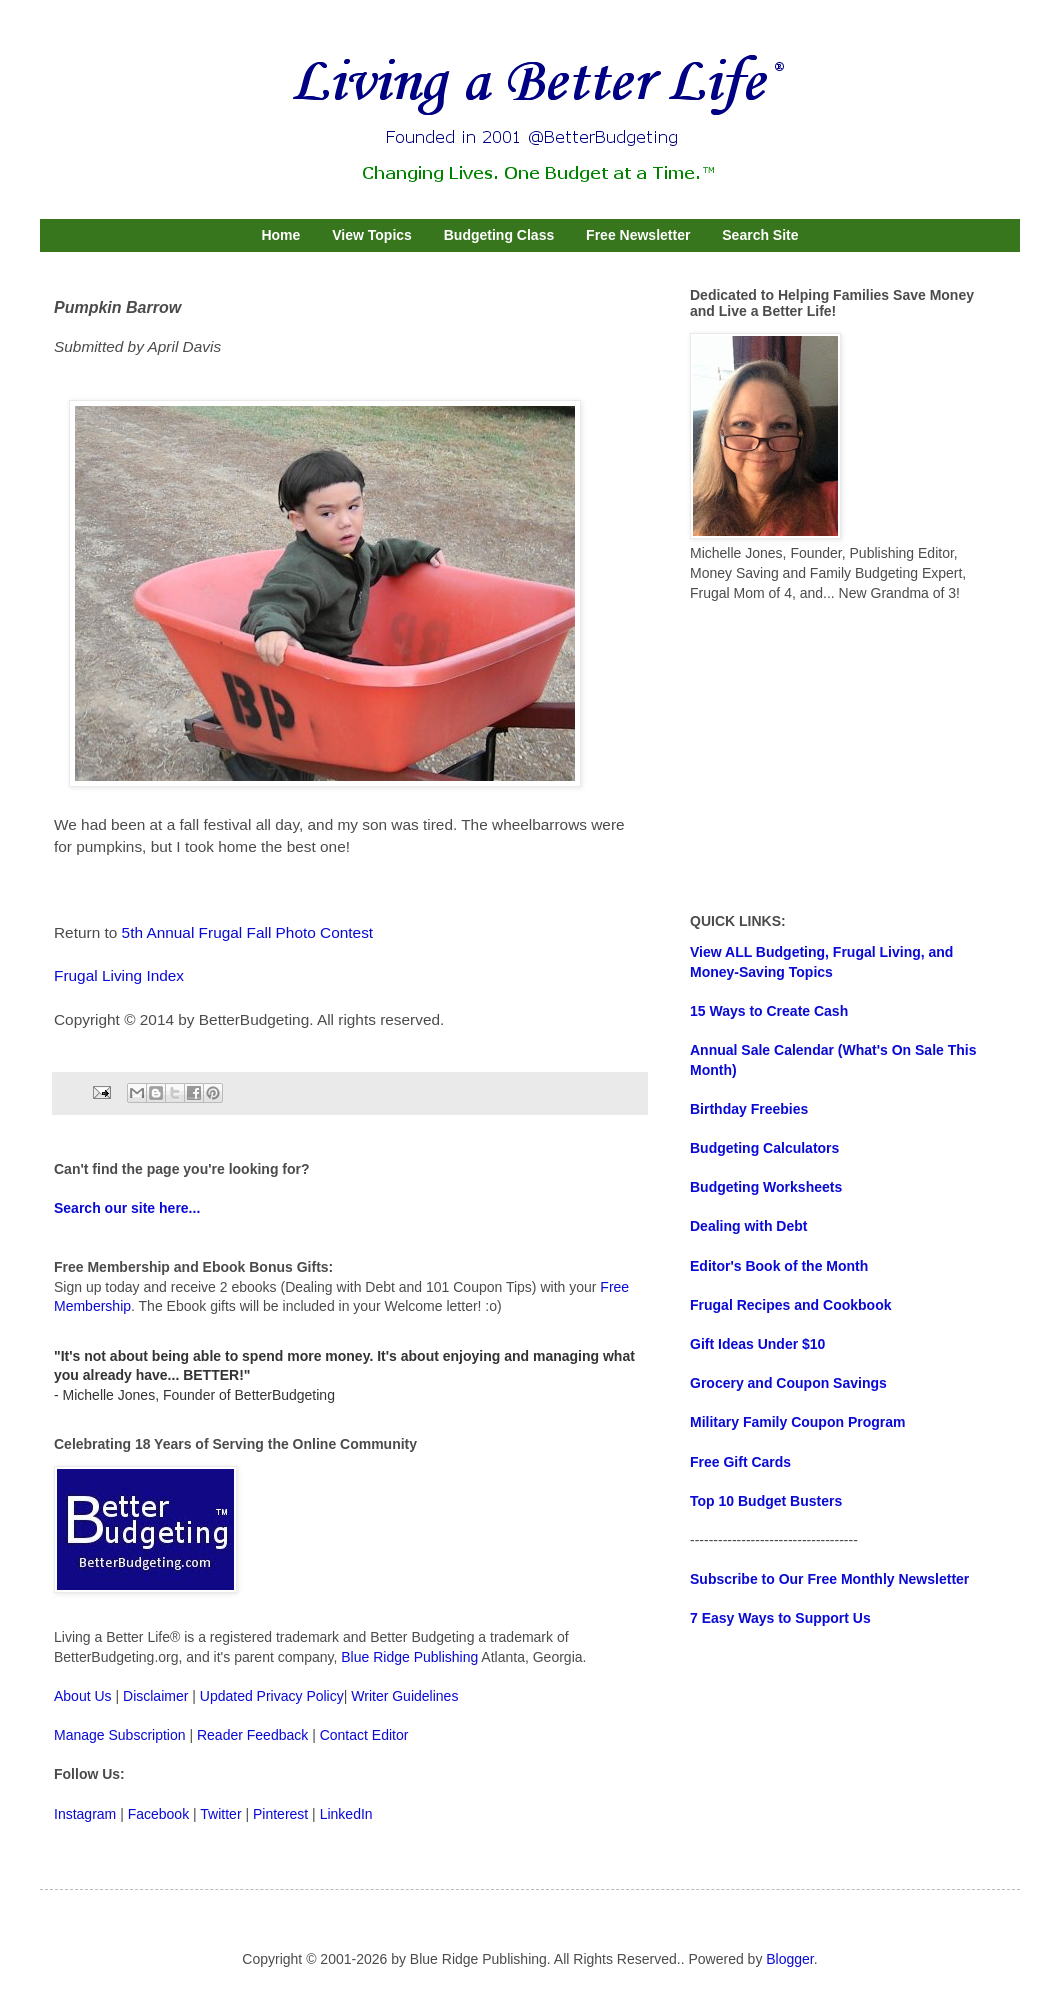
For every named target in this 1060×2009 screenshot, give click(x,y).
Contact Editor (364, 1735)
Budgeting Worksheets (766, 1187)
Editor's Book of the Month (779, 1266)
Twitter (220, 1814)
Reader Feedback (252, 1735)
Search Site (760, 235)
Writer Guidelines (404, 1696)
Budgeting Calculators (764, 1148)
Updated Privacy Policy (272, 1696)
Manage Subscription (120, 1735)
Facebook (158, 1814)
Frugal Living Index (119, 975)
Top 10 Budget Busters (766, 1501)
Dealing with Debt (748, 1226)
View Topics (372, 235)
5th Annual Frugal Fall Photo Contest (248, 932)
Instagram (85, 1814)
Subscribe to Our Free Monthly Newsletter (829, 1579)
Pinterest (280, 1814)
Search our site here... (127, 1208)
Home (280, 235)
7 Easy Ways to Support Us (780, 1618)
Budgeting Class (499, 235)
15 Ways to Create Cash (769, 1011)
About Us (83, 1696)
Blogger (789, 1959)
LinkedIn (346, 1814)
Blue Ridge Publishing (409, 1657)
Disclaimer (155, 1696)
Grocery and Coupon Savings (788, 1383)
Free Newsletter (638, 235)
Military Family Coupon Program (797, 1422)
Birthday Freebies (749, 1109)
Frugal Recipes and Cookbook (790, 1305)
